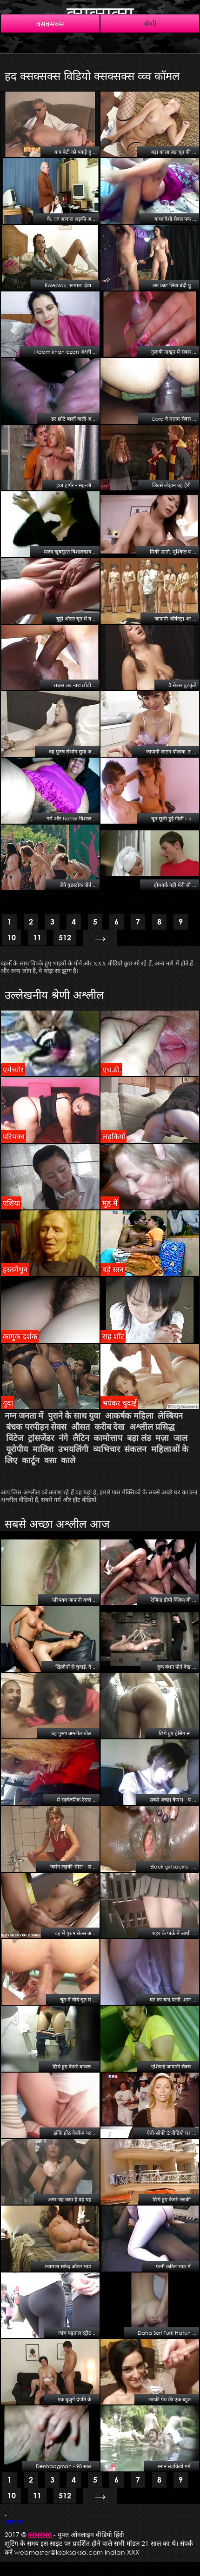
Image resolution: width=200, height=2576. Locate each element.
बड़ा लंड (139, 1438)
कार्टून (31, 1460)
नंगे (63, 1438)
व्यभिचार (106, 1449)
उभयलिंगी (73, 1449)
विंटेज (14, 1438)
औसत (80, 1427)
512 (65, 937)
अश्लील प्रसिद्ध (151, 1427)
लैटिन (81, 1438)
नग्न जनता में (24, 1415)
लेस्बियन (170, 1415)
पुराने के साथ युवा (74, 1415)
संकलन (135, 1449)
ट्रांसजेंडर (41, 1438)
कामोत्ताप (107, 1438)
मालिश (43, 1449)
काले (68, 1460)
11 (37, 937)
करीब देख (109, 1427)
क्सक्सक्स (100, 12)
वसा (50, 1460)
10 (11, 937)
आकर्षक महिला (129, 1415)
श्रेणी (150, 23)
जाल (180, 1438)
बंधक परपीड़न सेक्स (36, 1427)
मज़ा (162, 1438)
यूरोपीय (17, 1449)
